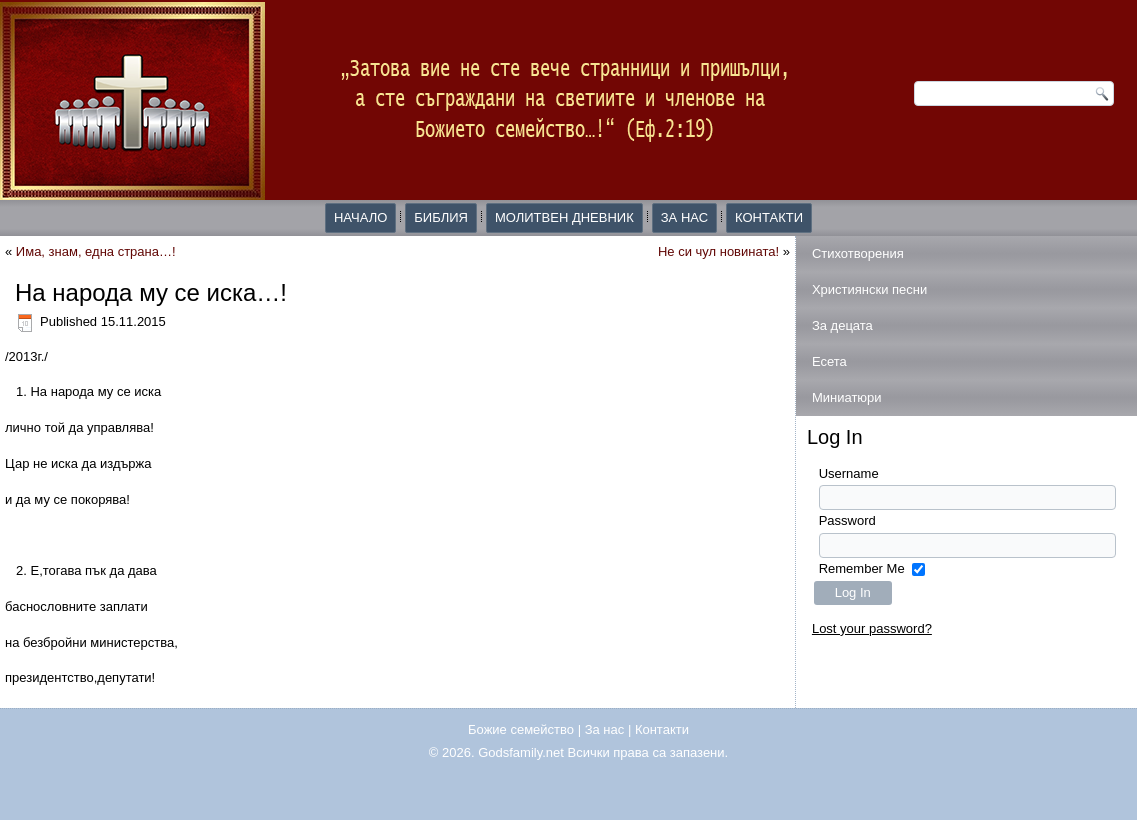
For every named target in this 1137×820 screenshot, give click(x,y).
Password (847, 520)
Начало (360, 217)
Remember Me (862, 568)
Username (849, 473)
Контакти (769, 217)
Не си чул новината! (718, 251)
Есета (829, 361)
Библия (441, 217)
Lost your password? (872, 628)
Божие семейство (521, 729)
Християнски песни (869, 289)
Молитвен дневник (564, 217)
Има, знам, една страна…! (96, 251)
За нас (684, 217)
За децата (842, 325)
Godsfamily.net (521, 752)
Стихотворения (858, 253)
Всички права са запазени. (648, 752)
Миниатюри (847, 397)
